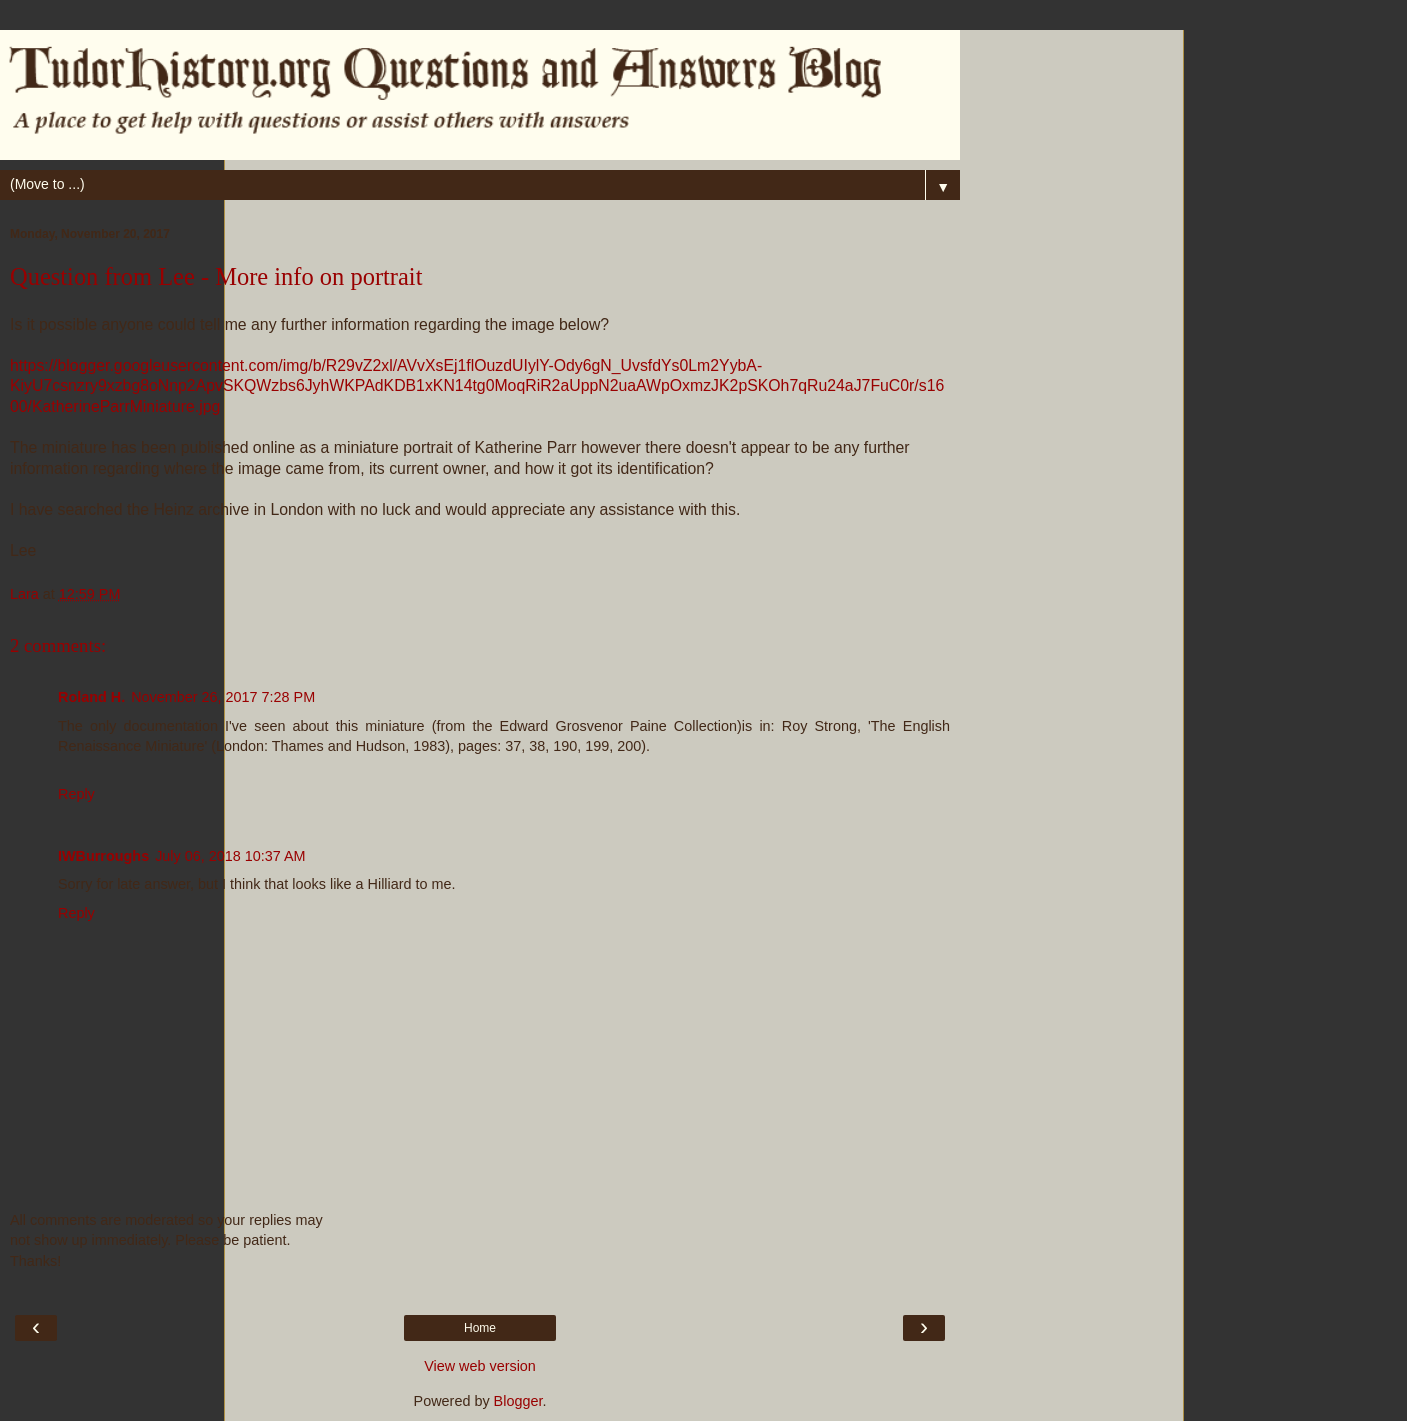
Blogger (518, 1401)
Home (480, 1328)
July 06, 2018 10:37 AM (230, 856)
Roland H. (91, 697)
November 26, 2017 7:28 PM (223, 697)
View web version (480, 1366)
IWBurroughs (103, 856)
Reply (76, 794)
